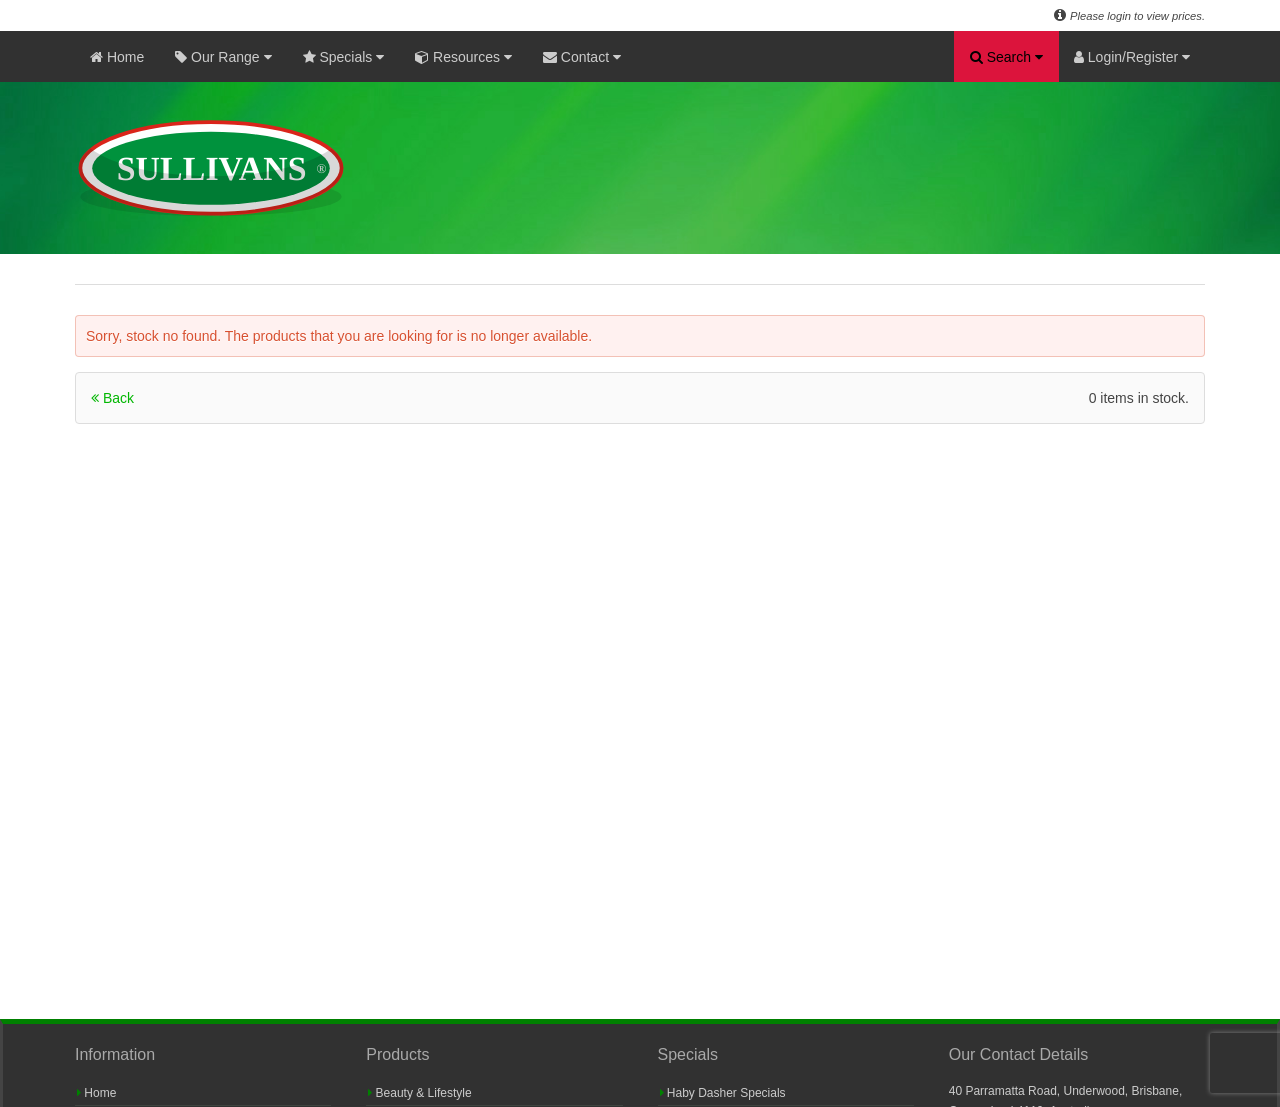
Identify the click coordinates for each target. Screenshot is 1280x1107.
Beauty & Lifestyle (419, 1093)
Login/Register (1132, 57)
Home (117, 57)
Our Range (223, 57)
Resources (463, 57)
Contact (582, 57)
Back (112, 398)
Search (1006, 57)
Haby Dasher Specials (723, 1093)
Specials (344, 57)
